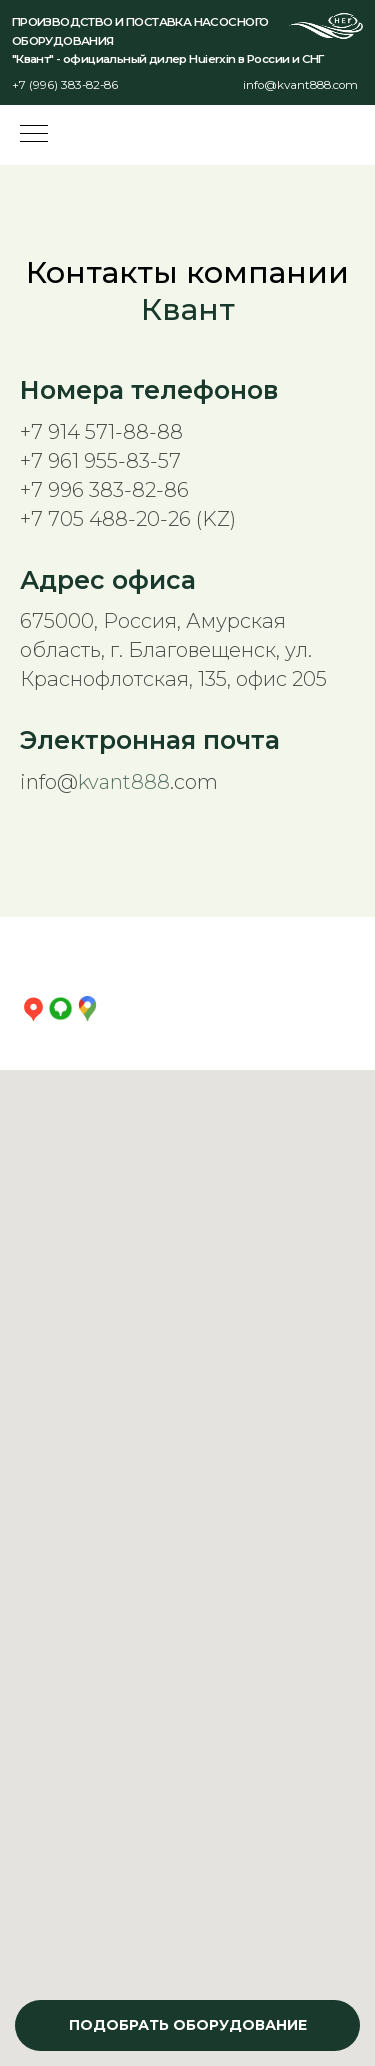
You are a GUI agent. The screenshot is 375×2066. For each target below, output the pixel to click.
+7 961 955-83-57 (100, 461)
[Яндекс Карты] (33, 1008)
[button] (187, 2025)
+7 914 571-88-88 (101, 432)
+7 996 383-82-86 (104, 490)
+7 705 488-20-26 (105, 519)
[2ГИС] (60, 1008)
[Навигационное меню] (34, 135)
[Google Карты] (87, 1008)
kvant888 (124, 782)
